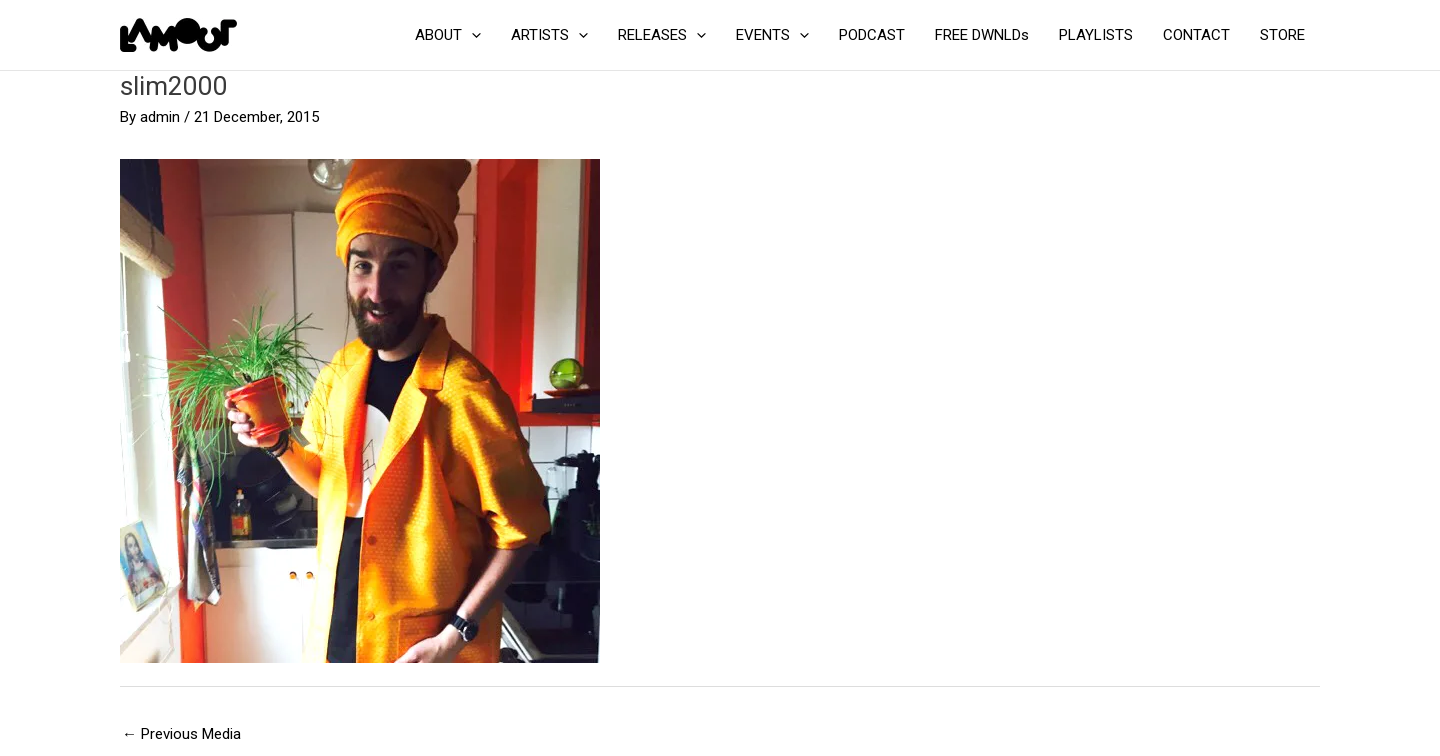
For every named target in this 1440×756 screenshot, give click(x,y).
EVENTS (772, 35)
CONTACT (1196, 35)
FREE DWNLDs (982, 35)
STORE (1282, 35)
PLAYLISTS (1096, 35)
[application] (471, 35)
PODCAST (872, 35)
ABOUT (448, 35)
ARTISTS (549, 35)
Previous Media (181, 734)
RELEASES (662, 35)
